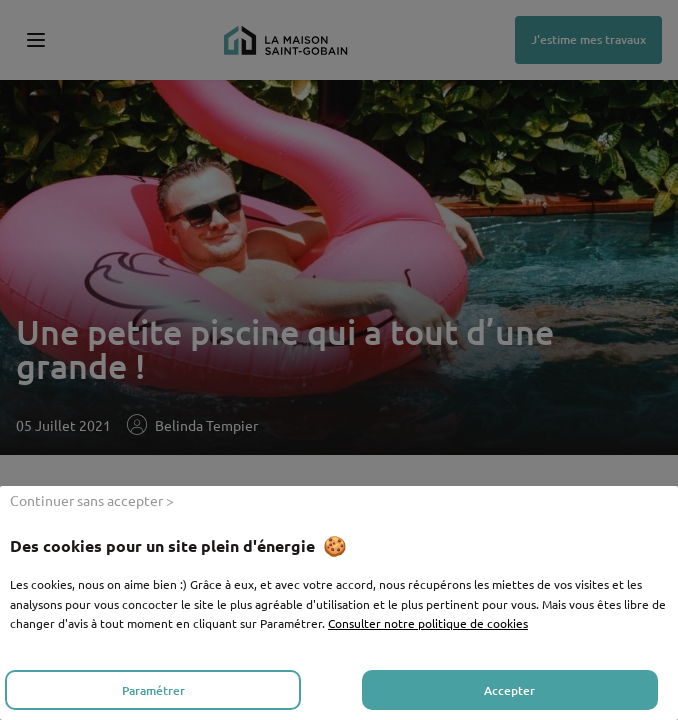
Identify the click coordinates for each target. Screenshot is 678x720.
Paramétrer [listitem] (153, 690)
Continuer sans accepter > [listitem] (92, 500)
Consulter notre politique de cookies (428, 623)
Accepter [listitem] (509, 690)
